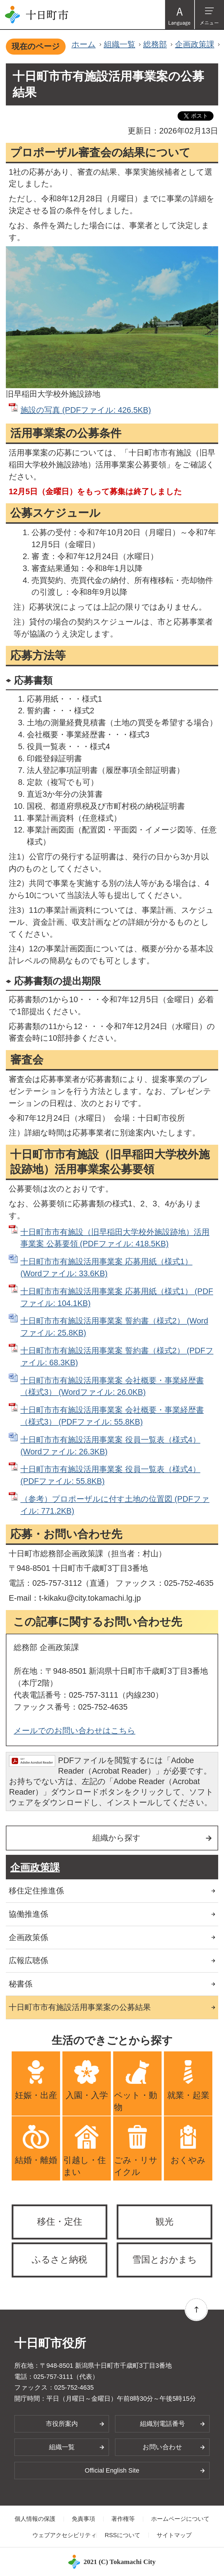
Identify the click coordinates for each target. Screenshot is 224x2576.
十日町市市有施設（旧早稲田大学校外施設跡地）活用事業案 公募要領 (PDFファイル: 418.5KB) (114, 1237)
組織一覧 (119, 44)
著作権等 (123, 2519)
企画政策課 (194, 44)
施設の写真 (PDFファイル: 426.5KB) (85, 409)
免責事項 (83, 2519)
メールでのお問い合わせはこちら (74, 1730)
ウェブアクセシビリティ (64, 2535)
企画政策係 (28, 1937)
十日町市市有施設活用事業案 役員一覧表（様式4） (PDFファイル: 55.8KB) (110, 1475)
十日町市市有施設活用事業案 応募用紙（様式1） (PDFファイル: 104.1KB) (116, 1297)
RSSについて (122, 2535)
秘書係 (20, 1983)
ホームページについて (180, 2519)
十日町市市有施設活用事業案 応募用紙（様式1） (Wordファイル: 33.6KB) (106, 1267)
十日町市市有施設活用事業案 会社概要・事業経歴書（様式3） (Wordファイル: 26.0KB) (112, 1386)
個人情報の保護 (35, 2519)
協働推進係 (28, 1913)
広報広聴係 (28, 1960)
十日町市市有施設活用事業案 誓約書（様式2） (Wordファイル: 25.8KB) (114, 1326)
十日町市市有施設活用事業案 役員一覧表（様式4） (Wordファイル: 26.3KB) (110, 1445)
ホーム (83, 44)
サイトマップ (174, 2535)
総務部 (155, 44)
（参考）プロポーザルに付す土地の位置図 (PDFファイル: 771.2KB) (114, 1504)
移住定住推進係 (36, 1890)
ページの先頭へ (196, 2309)
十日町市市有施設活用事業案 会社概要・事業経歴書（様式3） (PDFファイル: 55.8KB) (112, 1415)
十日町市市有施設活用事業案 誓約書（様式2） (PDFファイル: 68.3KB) (117, 1356)
